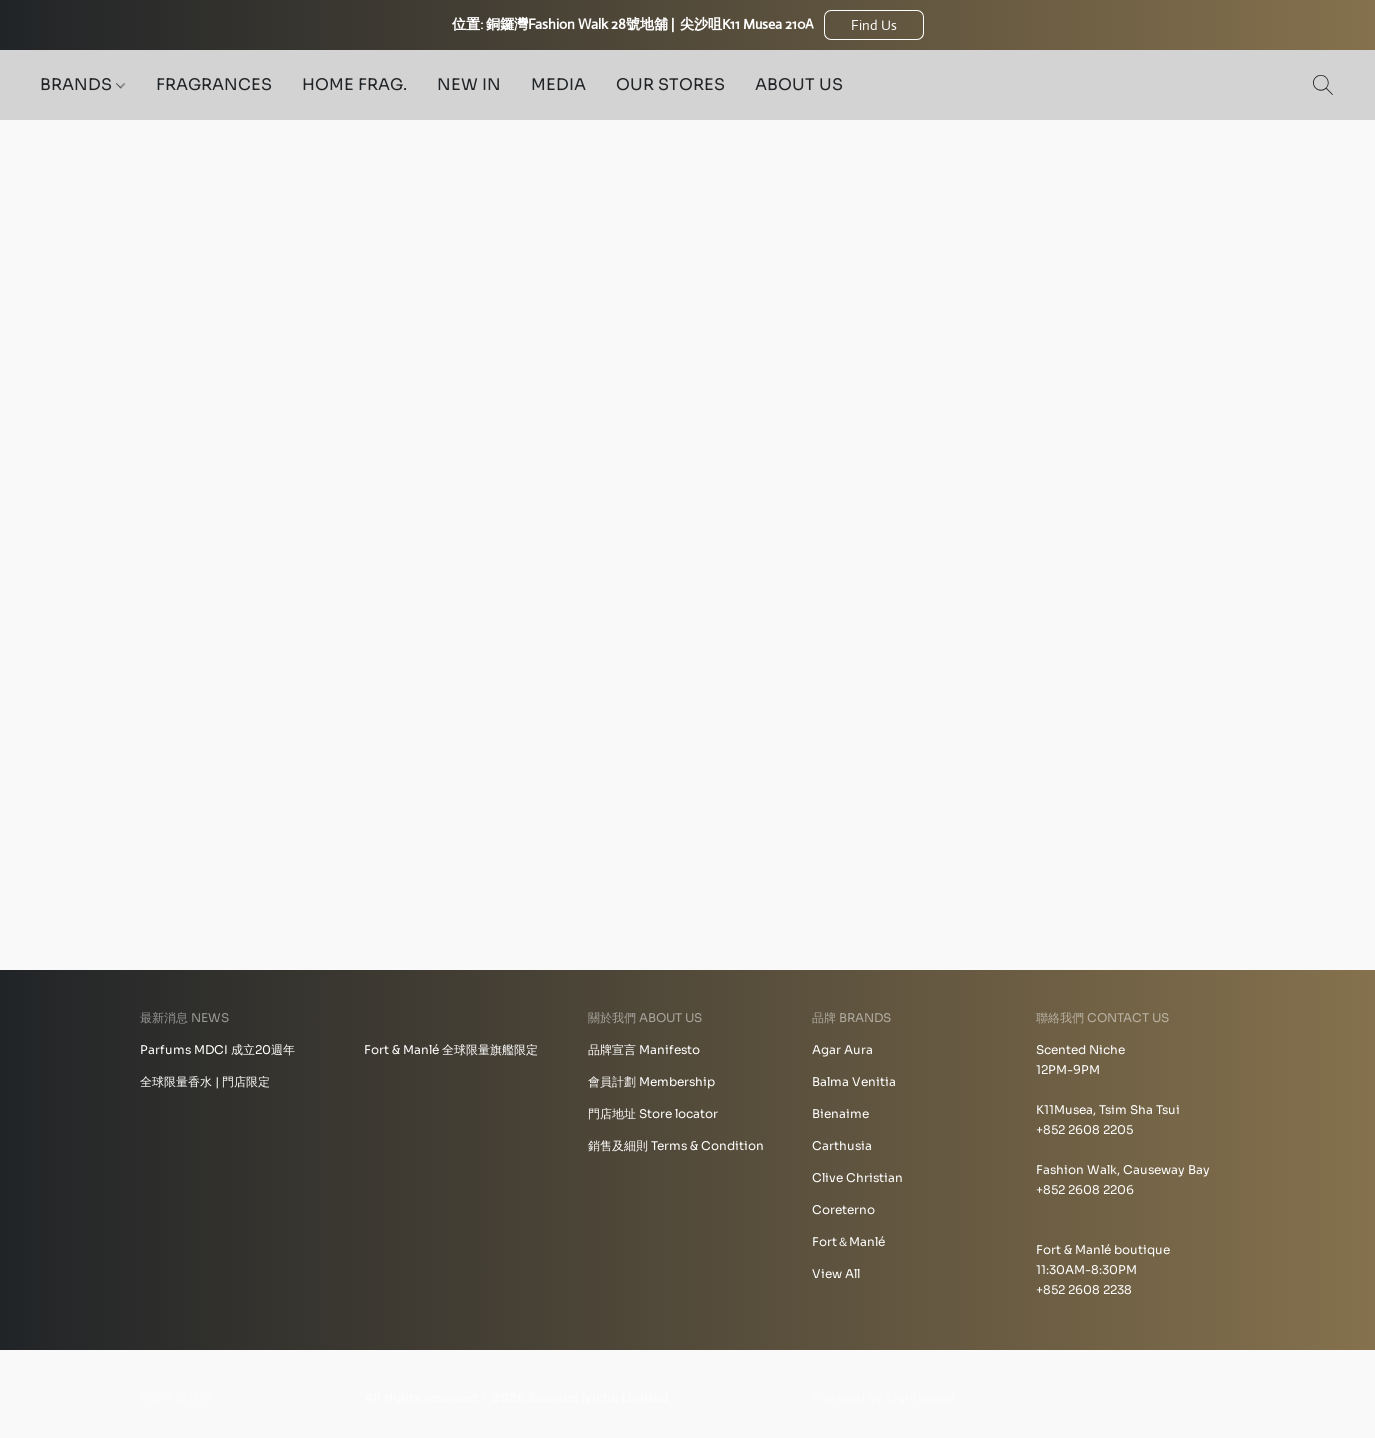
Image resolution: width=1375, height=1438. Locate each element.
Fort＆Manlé (848, 1241)
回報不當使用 (176, 1397)
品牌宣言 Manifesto (644, 1049)
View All (836, 1273)
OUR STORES (670, 84)
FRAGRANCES (214, 84)
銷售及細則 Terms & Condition (676, 1145)
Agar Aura (842, 1049)
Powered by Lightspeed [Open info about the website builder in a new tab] (883, 1397)
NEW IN (469, 84)
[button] (874, 25)
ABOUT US (799, 84)
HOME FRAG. (354, 84)
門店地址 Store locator (653, 1113)
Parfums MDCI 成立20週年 (217, 1049)
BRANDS (82, 84)
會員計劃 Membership (651, 1081)
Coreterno (843, 1209)
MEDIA (558, 84)
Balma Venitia (854, 1081)
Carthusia (842, 1145)
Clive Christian (857, 1177)
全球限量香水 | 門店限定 (205, 1081)
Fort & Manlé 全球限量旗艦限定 (451, 1049)
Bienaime (840, 1113)
